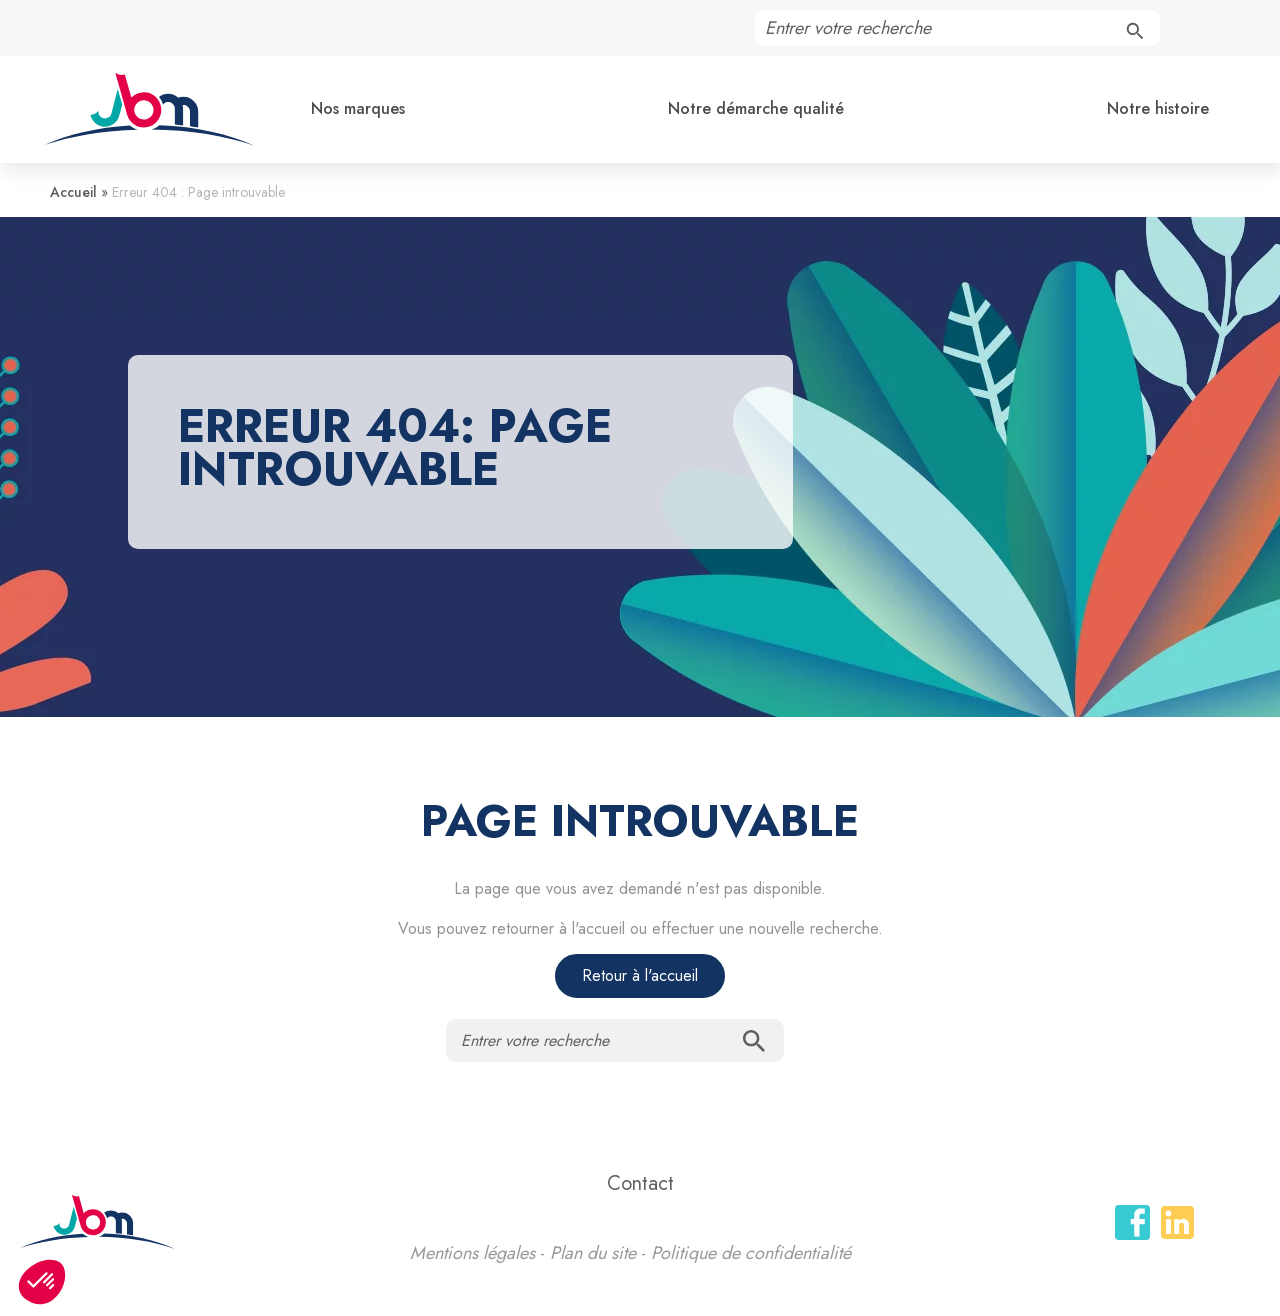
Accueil (73, 192)
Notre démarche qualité (756, 108)
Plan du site (593, 1253)
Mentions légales (472, 1253)
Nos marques (358, 108)
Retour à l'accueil (640, 975)
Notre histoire (1158, 108)
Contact (640, 1183)
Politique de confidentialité (751, 1253)
